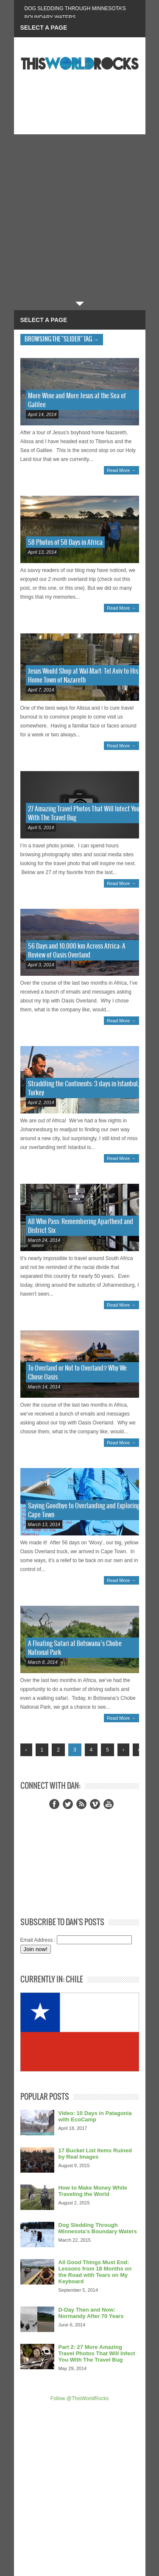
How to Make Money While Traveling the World (93, 2191)
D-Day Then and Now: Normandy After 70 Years (91, 2313)
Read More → (121, 470)
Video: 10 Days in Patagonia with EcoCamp (95, 2116)
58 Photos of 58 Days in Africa (65, 542)
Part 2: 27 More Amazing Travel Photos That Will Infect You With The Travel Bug (97, 2353)
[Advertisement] (79, 218)
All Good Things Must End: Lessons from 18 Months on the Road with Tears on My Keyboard (95, 2272)
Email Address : (38, 1940)
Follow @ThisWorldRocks (79, 2398)
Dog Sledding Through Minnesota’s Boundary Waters (98, 2228)
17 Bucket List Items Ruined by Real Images (95, 2153)
